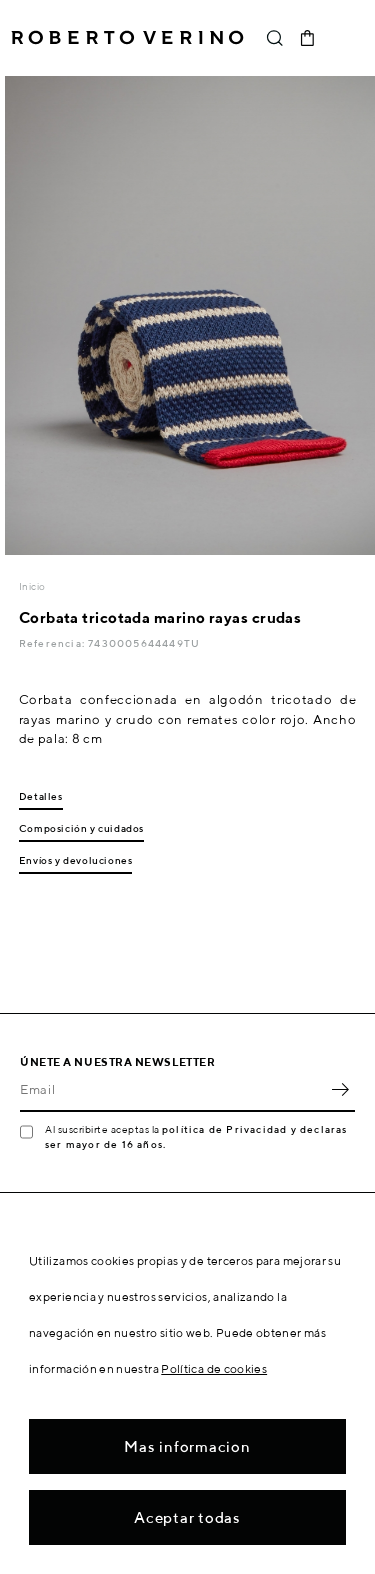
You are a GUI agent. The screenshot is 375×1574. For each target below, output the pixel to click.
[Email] (172, 1090)
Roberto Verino (127, 38)
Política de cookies (214, 1368)
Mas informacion (187, 1446)
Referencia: (53, 643)
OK (340, 1090)
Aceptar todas (187, 1517)
